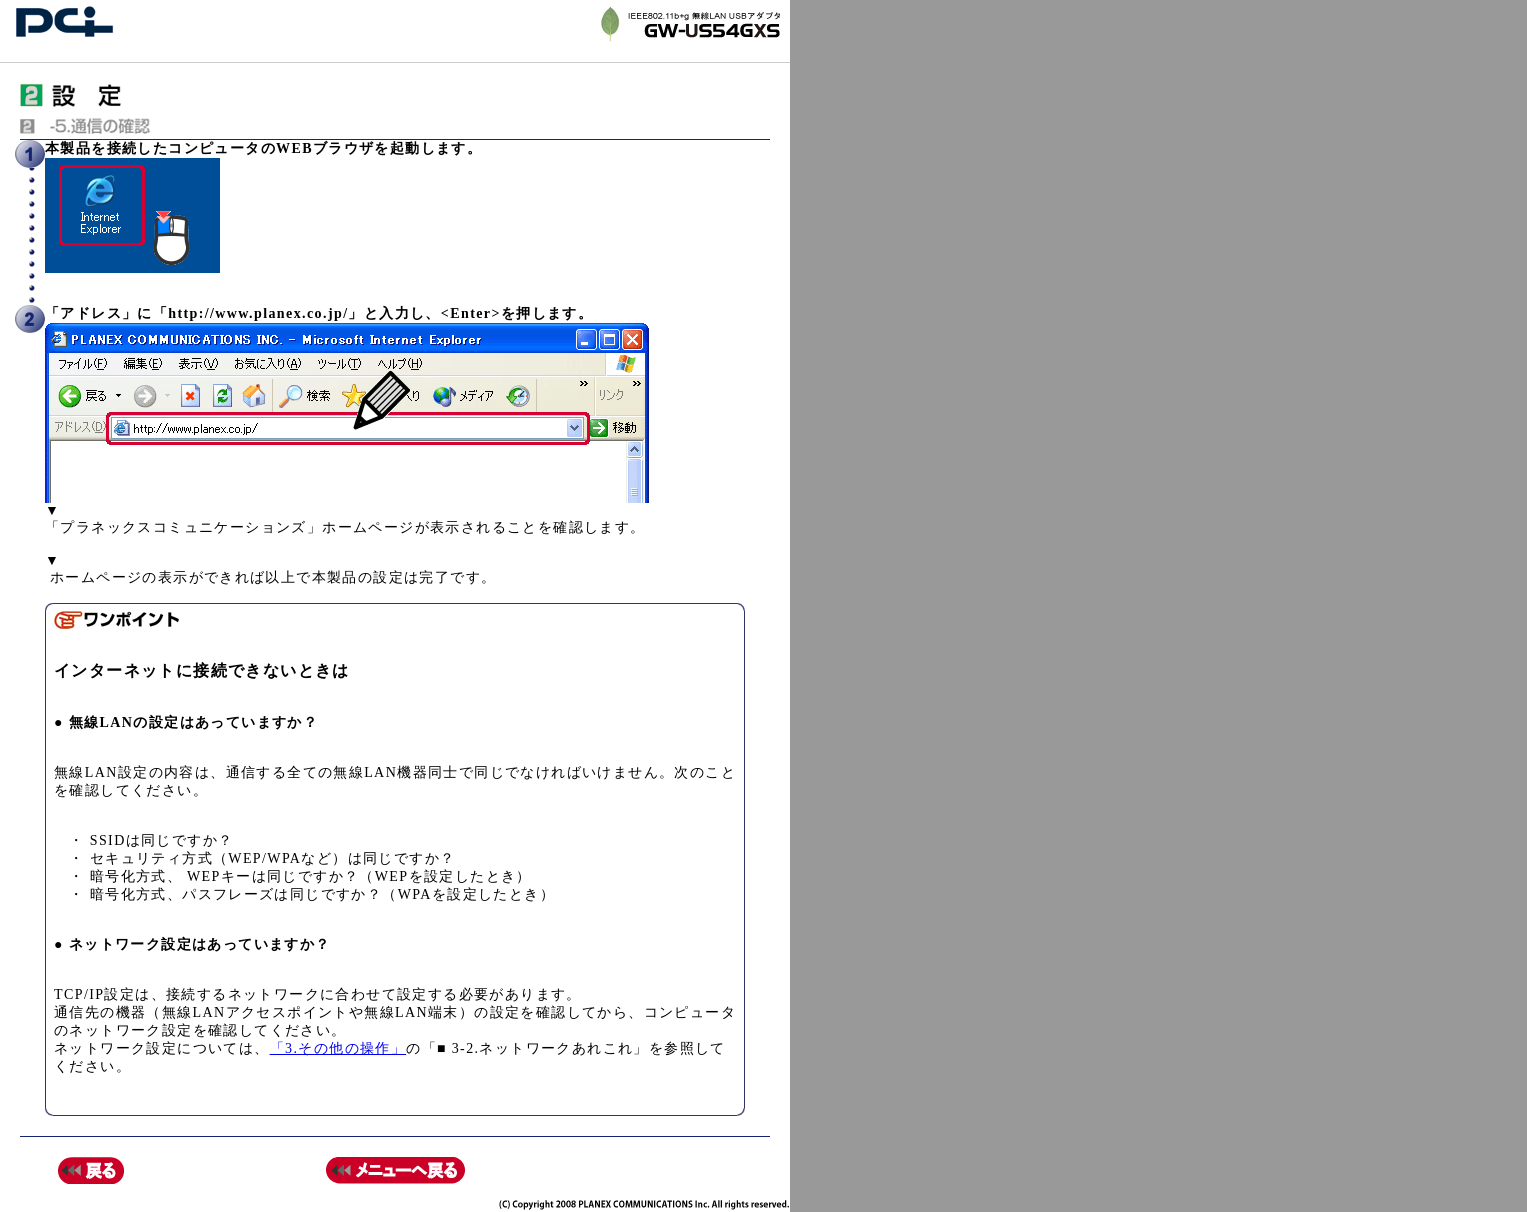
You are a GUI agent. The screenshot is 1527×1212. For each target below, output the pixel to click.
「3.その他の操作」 (338, 1048)
